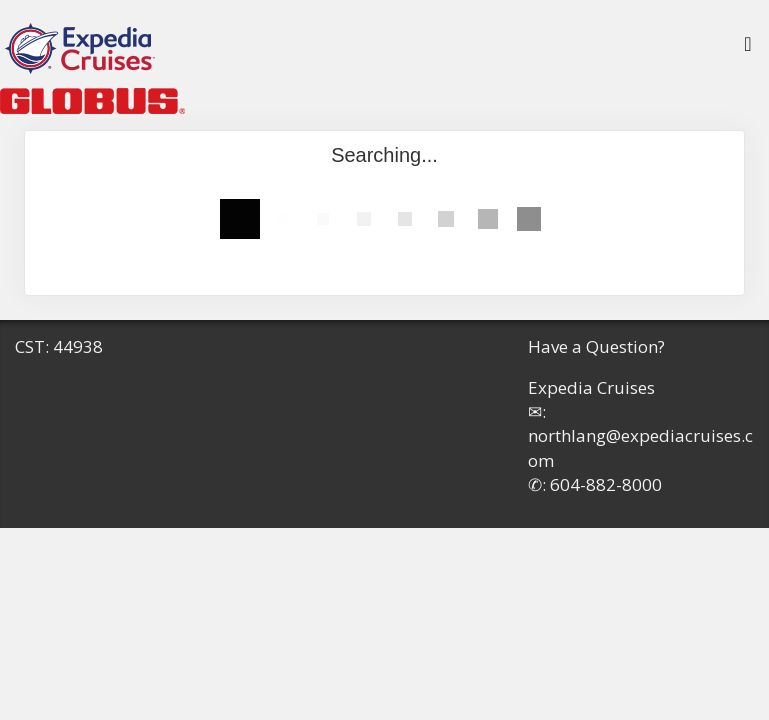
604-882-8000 (606, 484)
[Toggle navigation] (748, 49)
